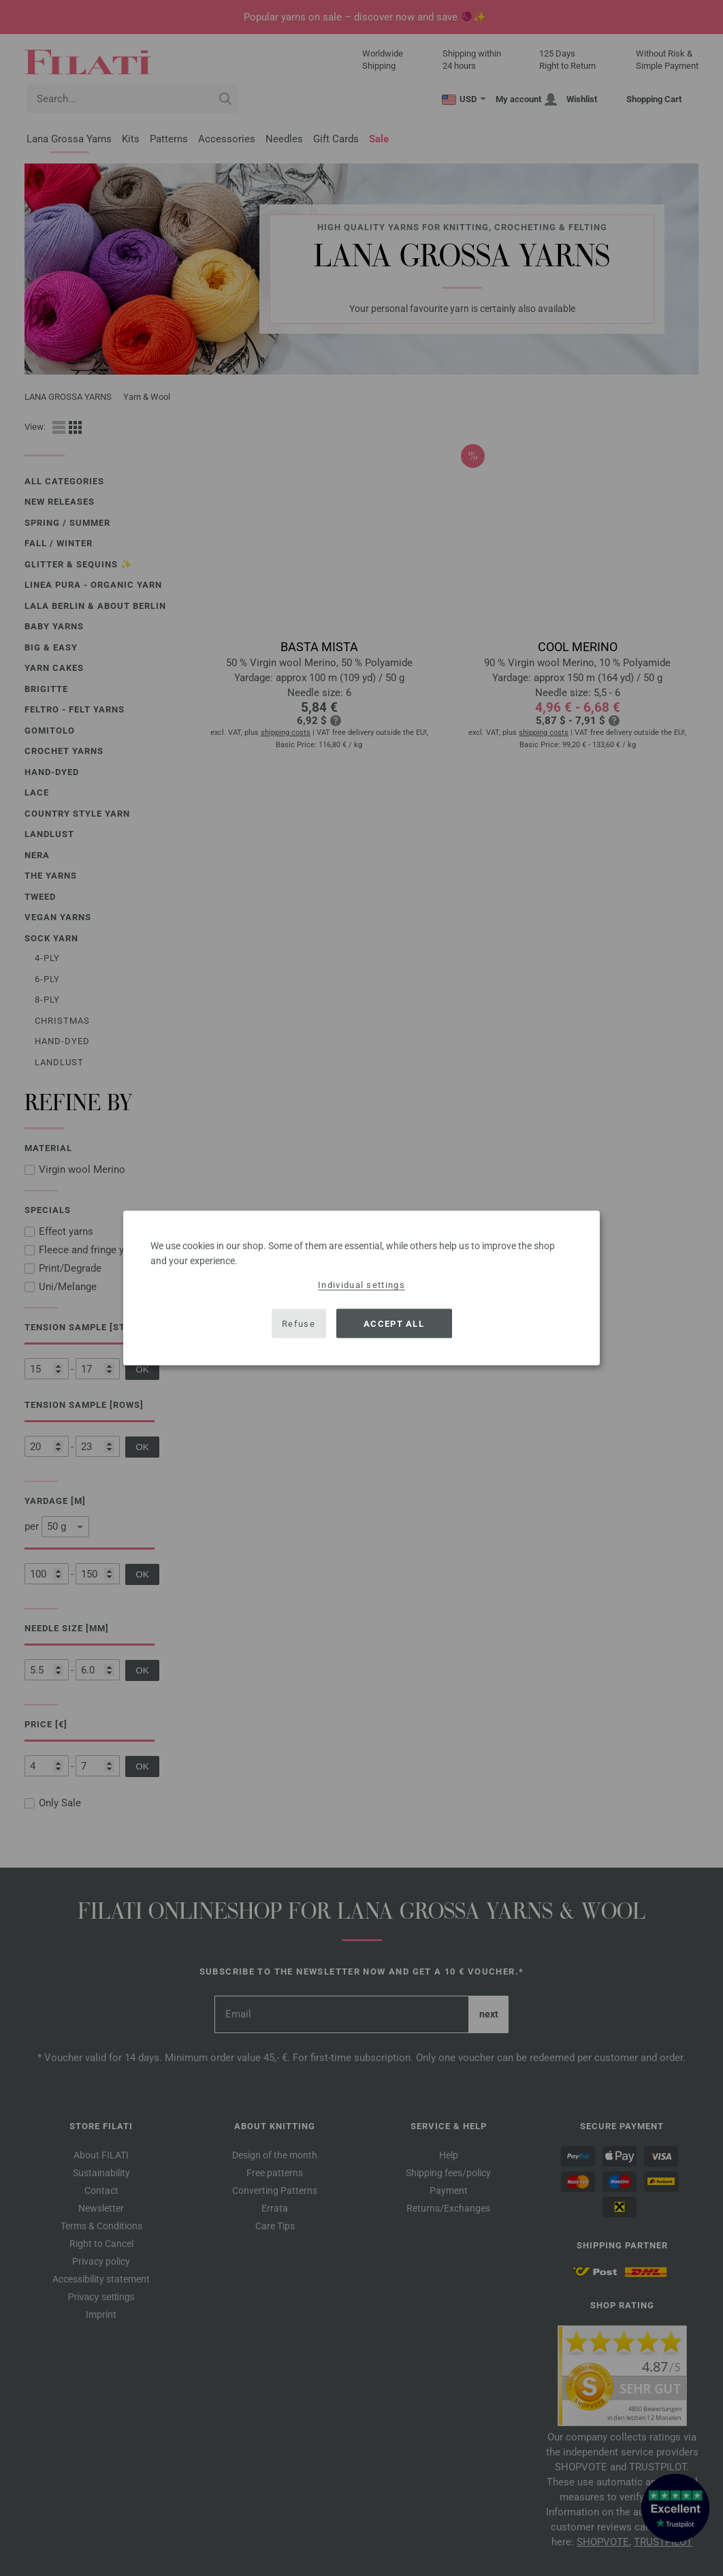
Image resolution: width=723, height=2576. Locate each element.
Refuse (298, 1323)
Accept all (394, 1323)
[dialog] (361, 1288)
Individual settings (361, 1285)
